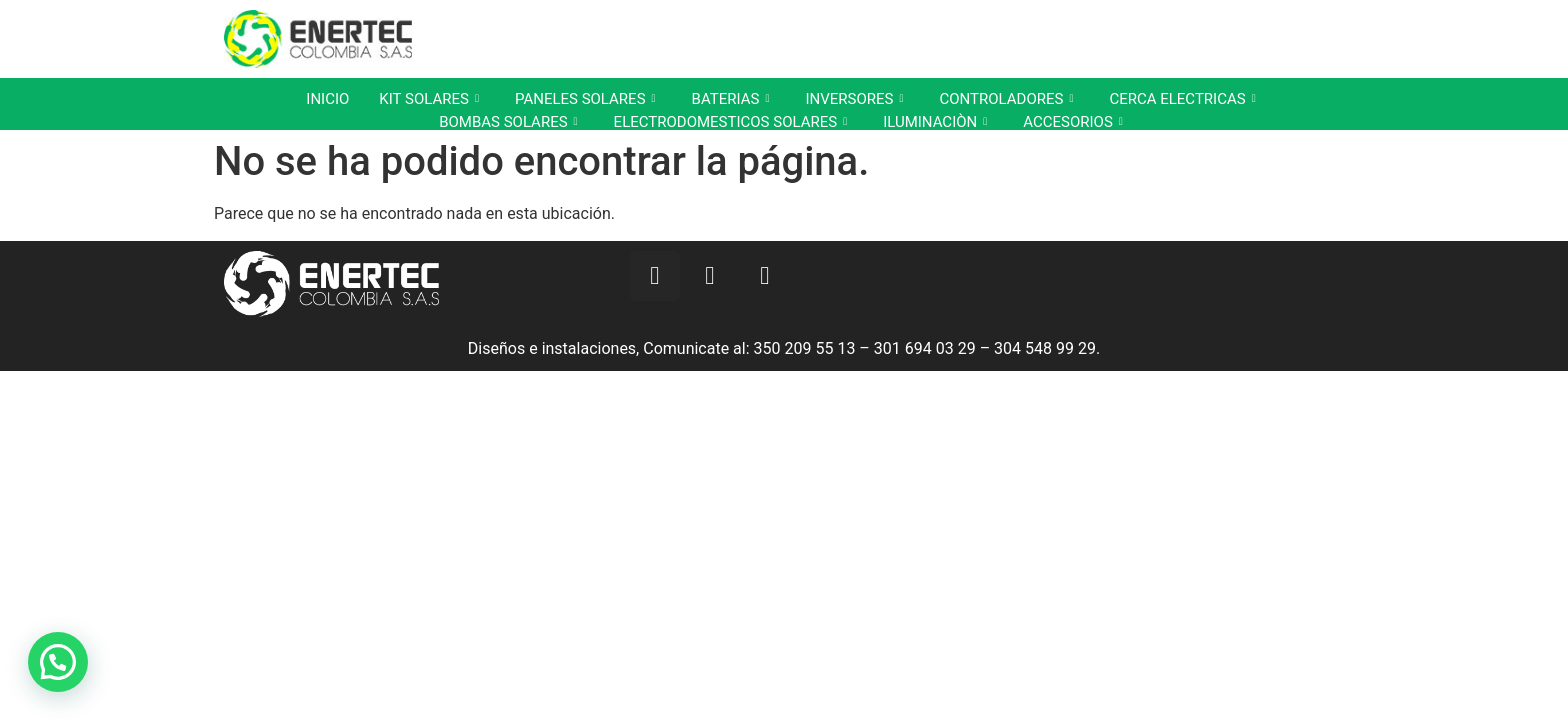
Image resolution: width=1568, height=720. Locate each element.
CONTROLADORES (1006, 99)
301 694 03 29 (925, 348)
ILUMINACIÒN (935, 122)
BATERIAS (731, 99)
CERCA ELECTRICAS (1182, 99)
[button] (58, 662)
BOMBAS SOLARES (508, 122)
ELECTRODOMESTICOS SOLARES (731, 122)
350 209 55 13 (805, 348)
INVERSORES (854, 99)
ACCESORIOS (1073, 122)
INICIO (327, 99)
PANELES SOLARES (585, 99)
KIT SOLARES (429, 99)
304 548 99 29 (1045, 348)
